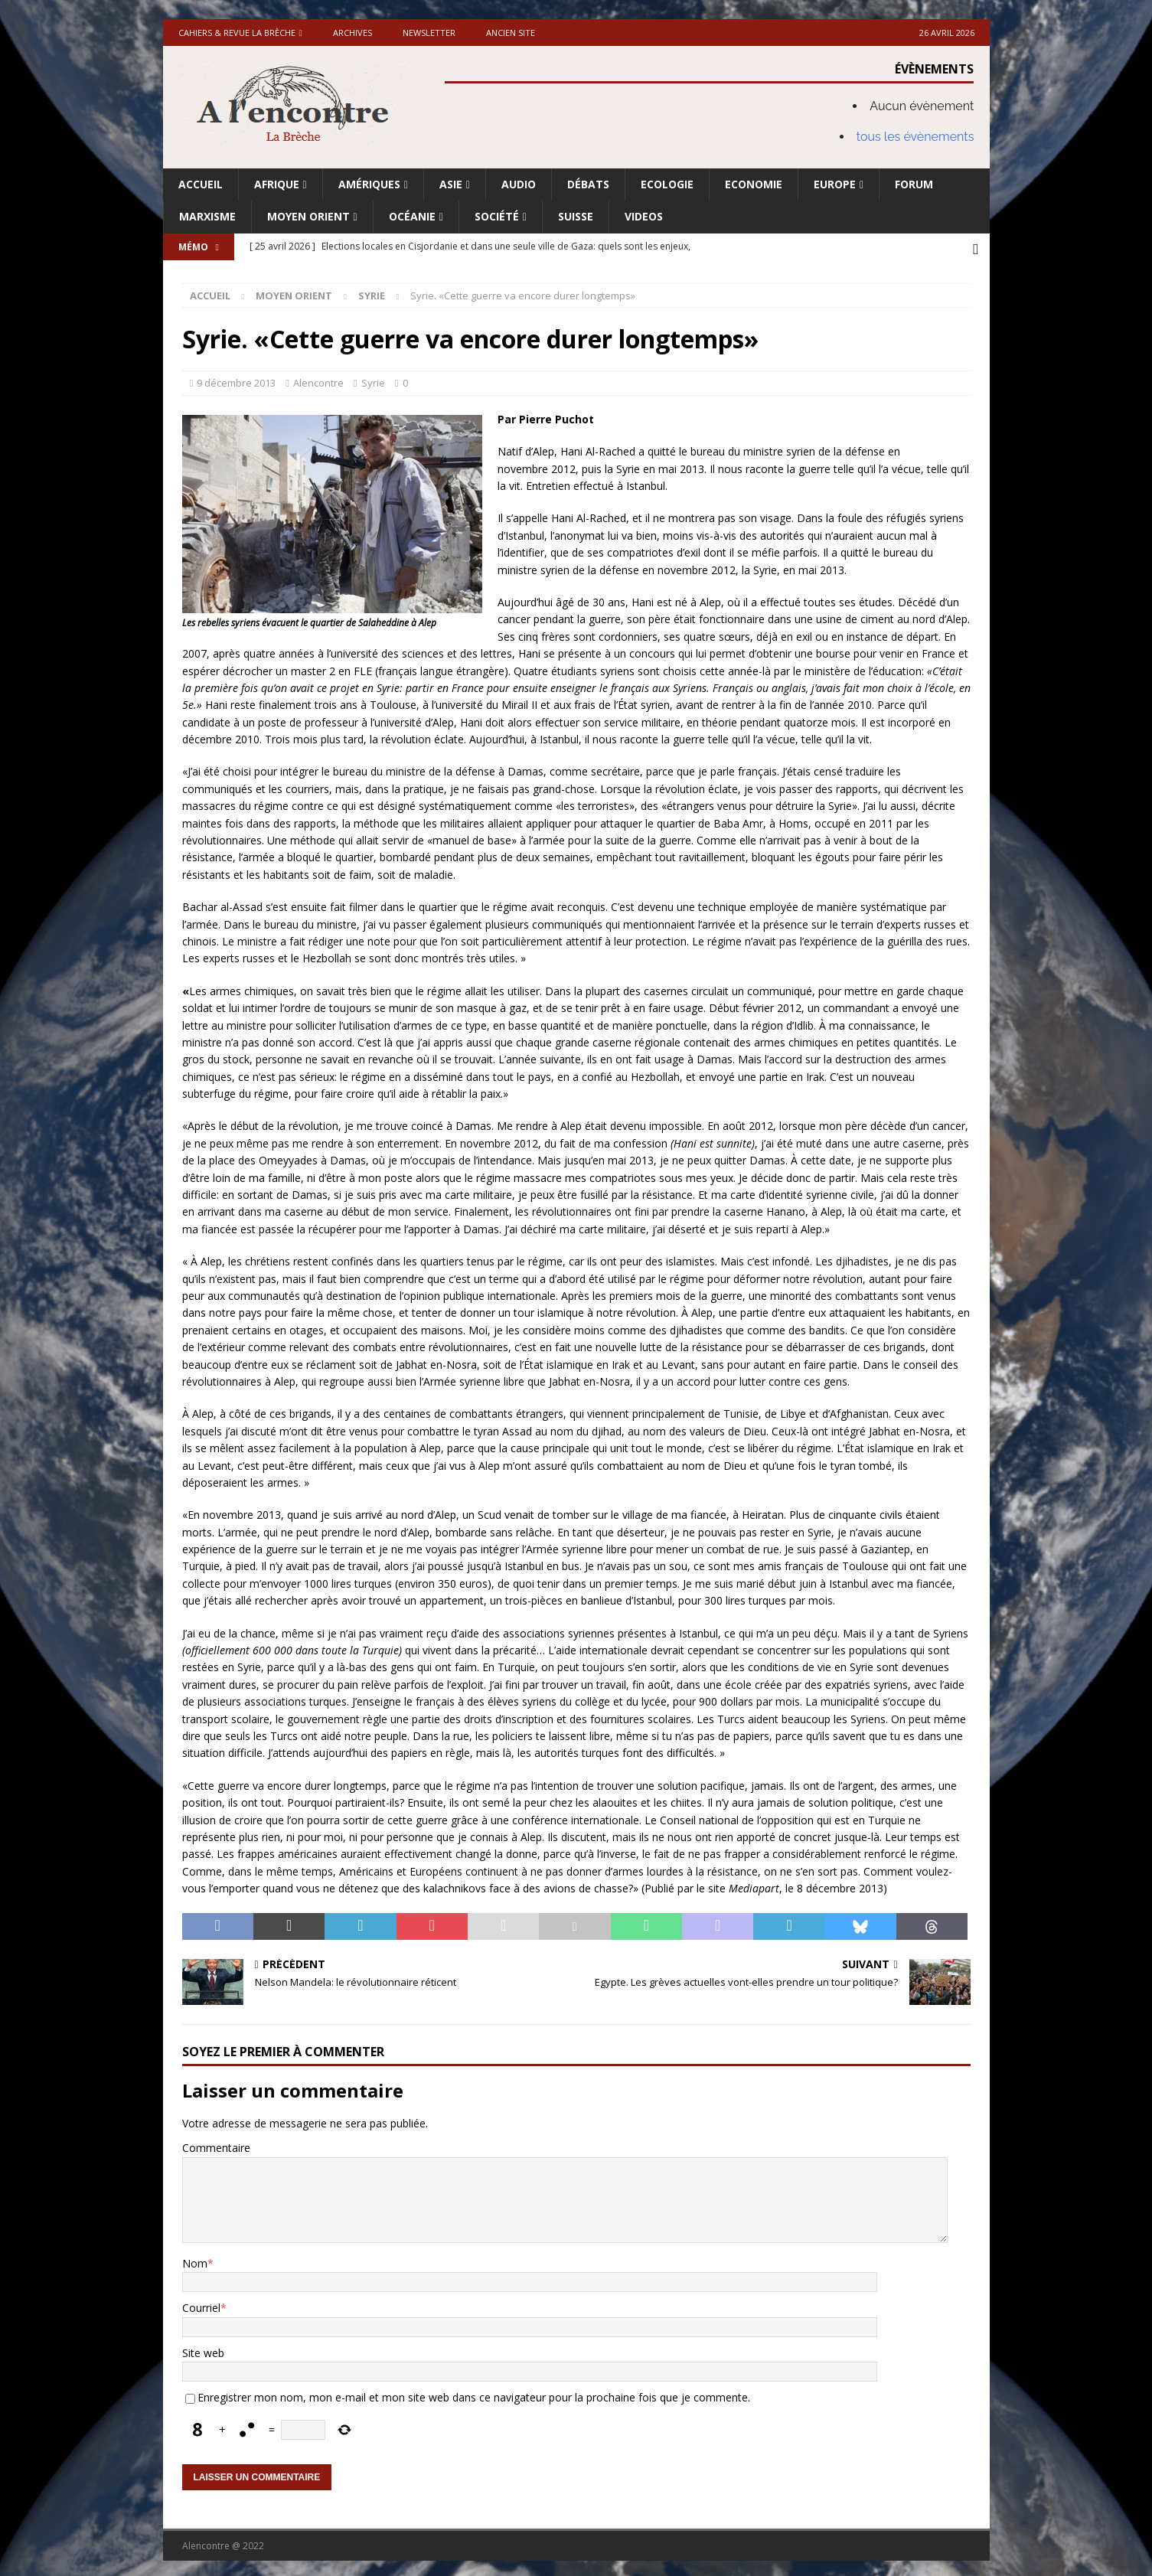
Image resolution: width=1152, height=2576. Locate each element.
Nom (194, 2259)
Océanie (412, 216)
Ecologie (667, 184)
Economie (753, 184)
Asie (450, 184)
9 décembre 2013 (236, 379)
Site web (203, 2349)
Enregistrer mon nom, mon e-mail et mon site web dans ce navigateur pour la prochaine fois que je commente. (473, 2393)
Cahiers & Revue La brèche (236, 32)
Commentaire (216, 2144)
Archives (352, 32)
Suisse (575, 216)
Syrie (373, 379)
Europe (835, 184)
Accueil (200, 184)
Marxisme (207, 216)
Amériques (369, 184)
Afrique (276, 184)
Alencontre (318, 379)
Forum (914, 184)
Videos (644, 216)
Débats (588, 184)
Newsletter (429, 32)
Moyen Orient (308, 216)
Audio (518, 184)
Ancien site (510, 32)
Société (497, 216)
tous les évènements (915, 136)
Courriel (201, 2304)
